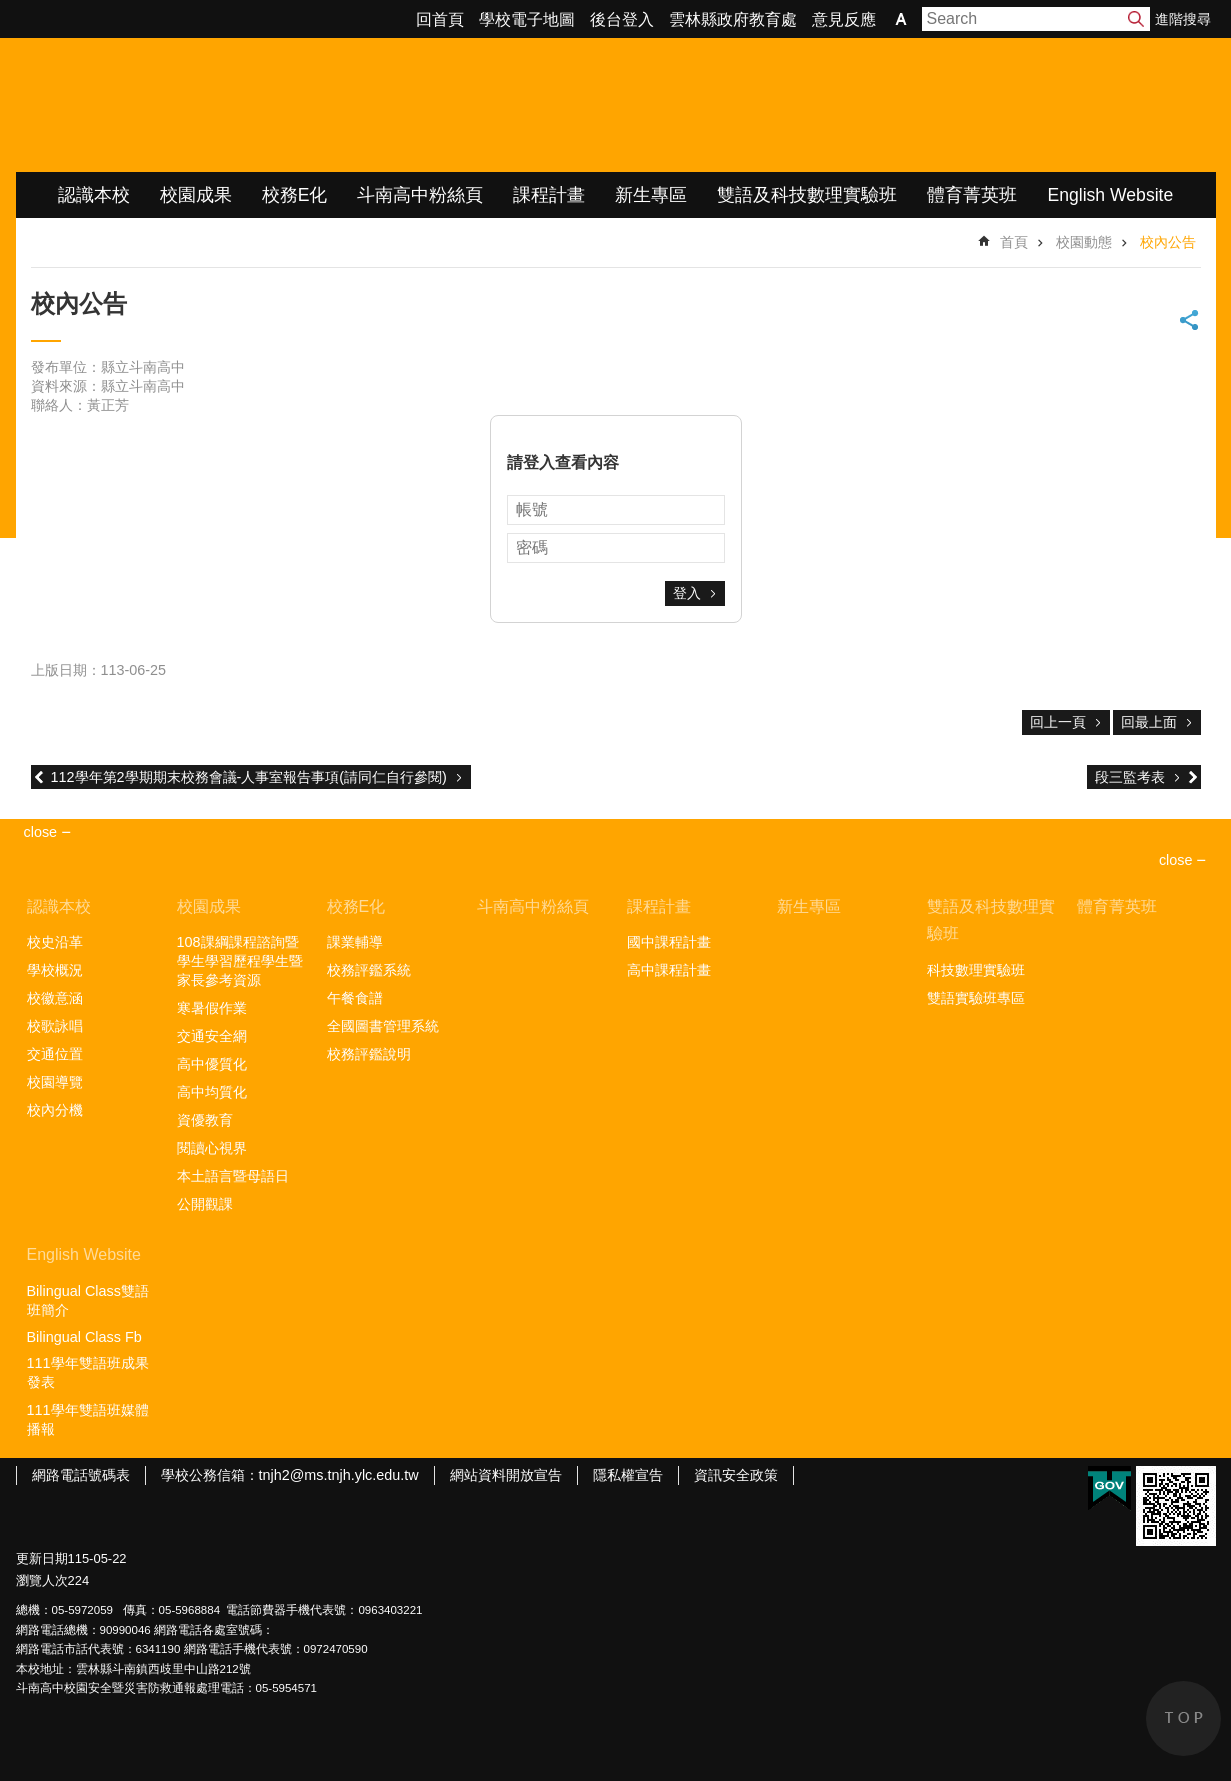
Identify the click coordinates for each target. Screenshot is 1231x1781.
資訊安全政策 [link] (736, 1475)
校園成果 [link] (196, 195)
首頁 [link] (1014, 242)
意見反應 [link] (844, 19)
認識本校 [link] (94, 195)
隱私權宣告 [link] (628, 1475)
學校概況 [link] (55, 970)
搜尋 (1136, 19)
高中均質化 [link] (212, 1092)
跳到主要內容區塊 (10, 10)
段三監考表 (1130, 777)
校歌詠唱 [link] (55, 1026)
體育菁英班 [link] (972, 195)
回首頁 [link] (440, 19)
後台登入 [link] (622, 19)
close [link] (41, 832)
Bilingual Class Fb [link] (84, 1337)
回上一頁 (1058, 722)
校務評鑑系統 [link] (369, 970)
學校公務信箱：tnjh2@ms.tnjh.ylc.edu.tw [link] (290, 1475)
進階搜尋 (1183, 19)
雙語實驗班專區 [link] (976, 998)
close (1176, 860)
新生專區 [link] (651, 195)
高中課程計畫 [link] (669, 970)
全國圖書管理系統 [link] (383, 1026)
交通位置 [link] (55, 1054)
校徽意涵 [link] (55, 998)
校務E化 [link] (295, 195)
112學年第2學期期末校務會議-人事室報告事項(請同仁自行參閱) (249, 777)
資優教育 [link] (205, 1120)
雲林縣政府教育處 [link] (733, 19)
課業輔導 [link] (355, 942)
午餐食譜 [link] (355, 998)
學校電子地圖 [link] (527, 19)
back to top (1183, 1718)
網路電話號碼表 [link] (81, 1475)
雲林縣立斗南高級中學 (226, 105)
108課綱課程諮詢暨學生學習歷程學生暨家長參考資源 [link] (240, 961)
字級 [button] (901, 19)
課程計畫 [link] (549, 195)
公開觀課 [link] (205, 1204)
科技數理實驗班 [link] (976, 970)
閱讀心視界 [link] (212, 1148)
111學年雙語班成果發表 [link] (88, 1372)
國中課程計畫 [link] (669, 942)
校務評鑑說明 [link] (369, 1054)
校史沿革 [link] (55, 942)
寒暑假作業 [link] (212, 1008)
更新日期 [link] (42, 1558)
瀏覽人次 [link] (42, 1580)
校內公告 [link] (1168, 242)
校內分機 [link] (55, 1110)
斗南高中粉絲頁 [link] (420, 195)
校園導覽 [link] (55, 1082)
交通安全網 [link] (212, 1036)
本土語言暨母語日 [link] (233, 1176)
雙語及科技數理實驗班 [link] (807, 195)
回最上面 (1149, 722)
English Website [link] (1110, 195)
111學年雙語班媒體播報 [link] (88, 1419)
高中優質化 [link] (212, 1064)
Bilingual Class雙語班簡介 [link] (88, 1300)
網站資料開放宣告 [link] (506, 1475)
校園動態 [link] (1084, 242)
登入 (687, 593)
